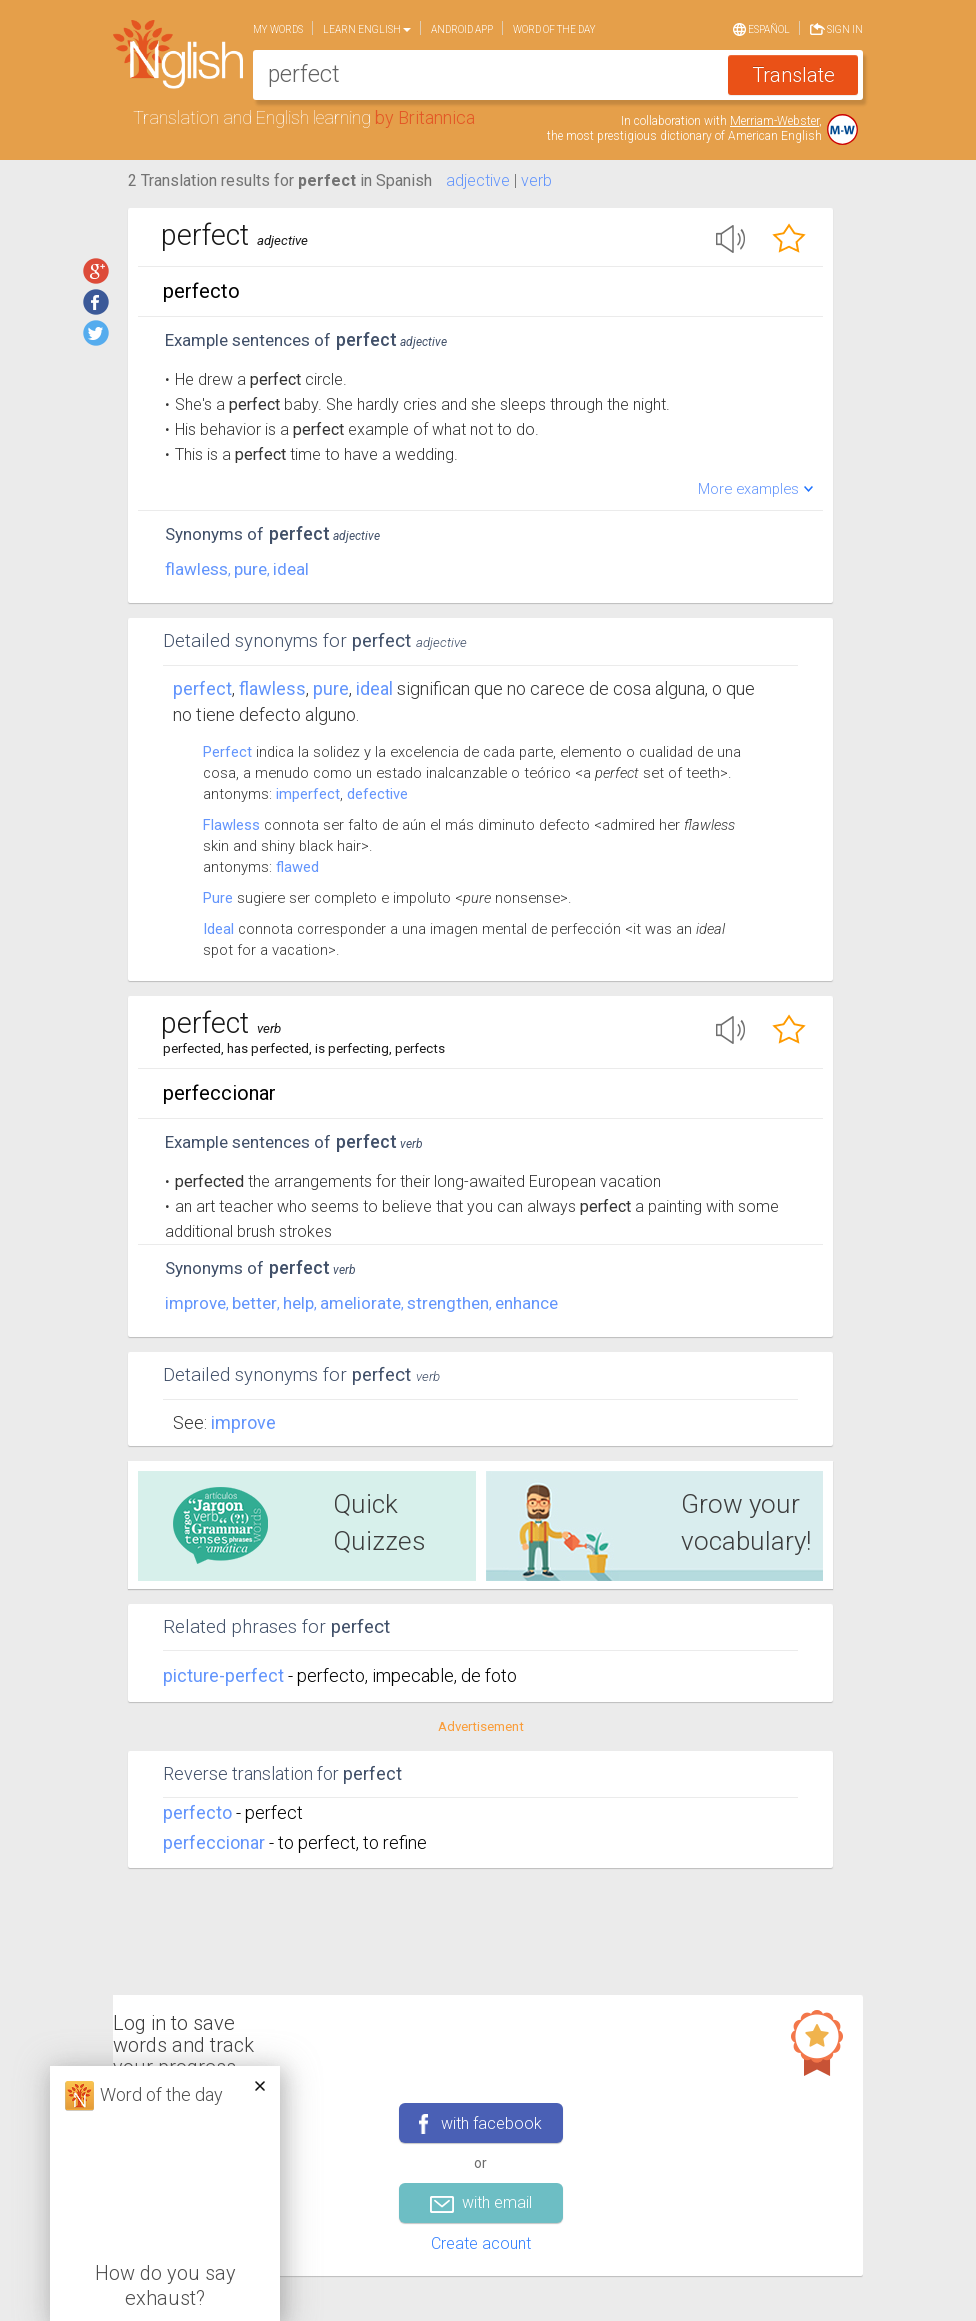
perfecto (197, 1812)
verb (536, 180)
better (254, 1303)
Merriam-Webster (774, 121)
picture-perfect (225, 1675)
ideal (291, 569)
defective (377, 794)
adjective (478, 180)
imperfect (308, 794)
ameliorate (360, 1303)
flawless (196, 569)
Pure (218, 898)
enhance (526, 1303)
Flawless (231, 825)
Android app (462, 29)
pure (250, 569)
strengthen (448, 1303)
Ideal (218, 929)
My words (278, 29)
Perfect (202, 688)
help (298, 1303)
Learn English (367, 29)
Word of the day (554, 29)
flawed (297, 867)
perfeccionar (214, 1842)
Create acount (481, 2243)
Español (761, 28)
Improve (243, 1422)
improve (195, 1303)
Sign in (836, 27)
